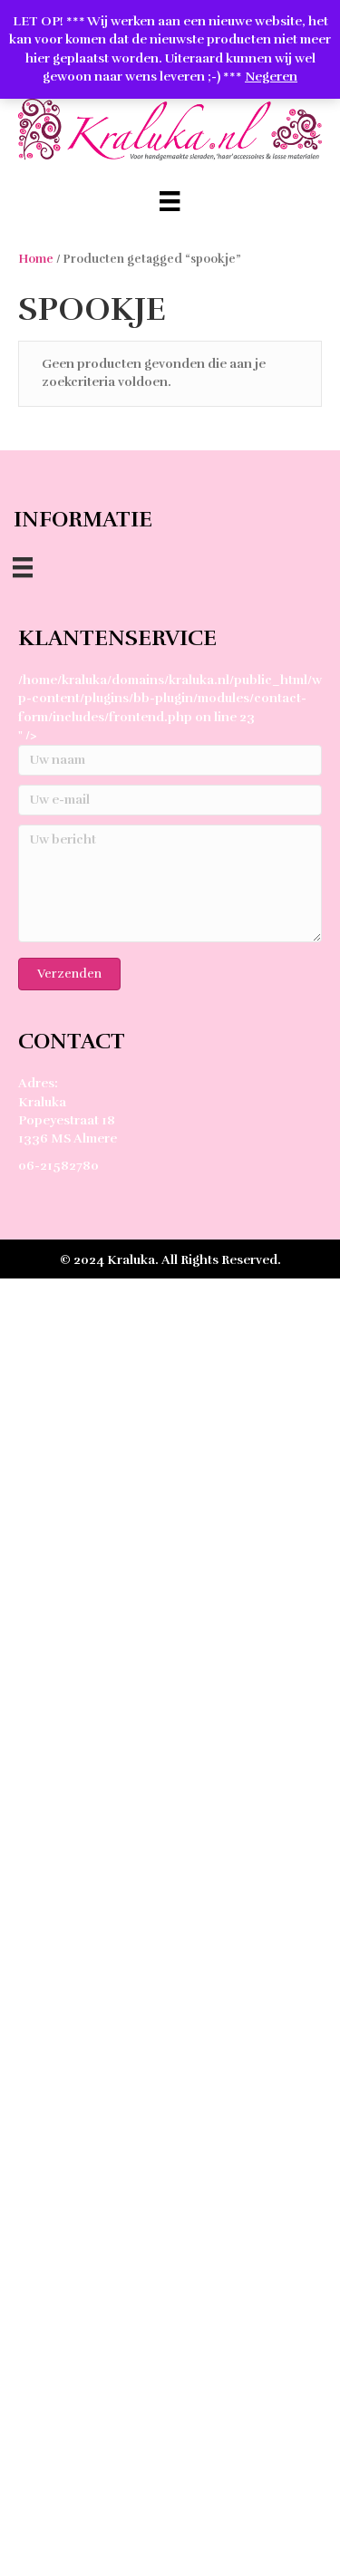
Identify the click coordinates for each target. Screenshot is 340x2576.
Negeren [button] (271, 76)
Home (35, 259)
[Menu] (169, 201)
